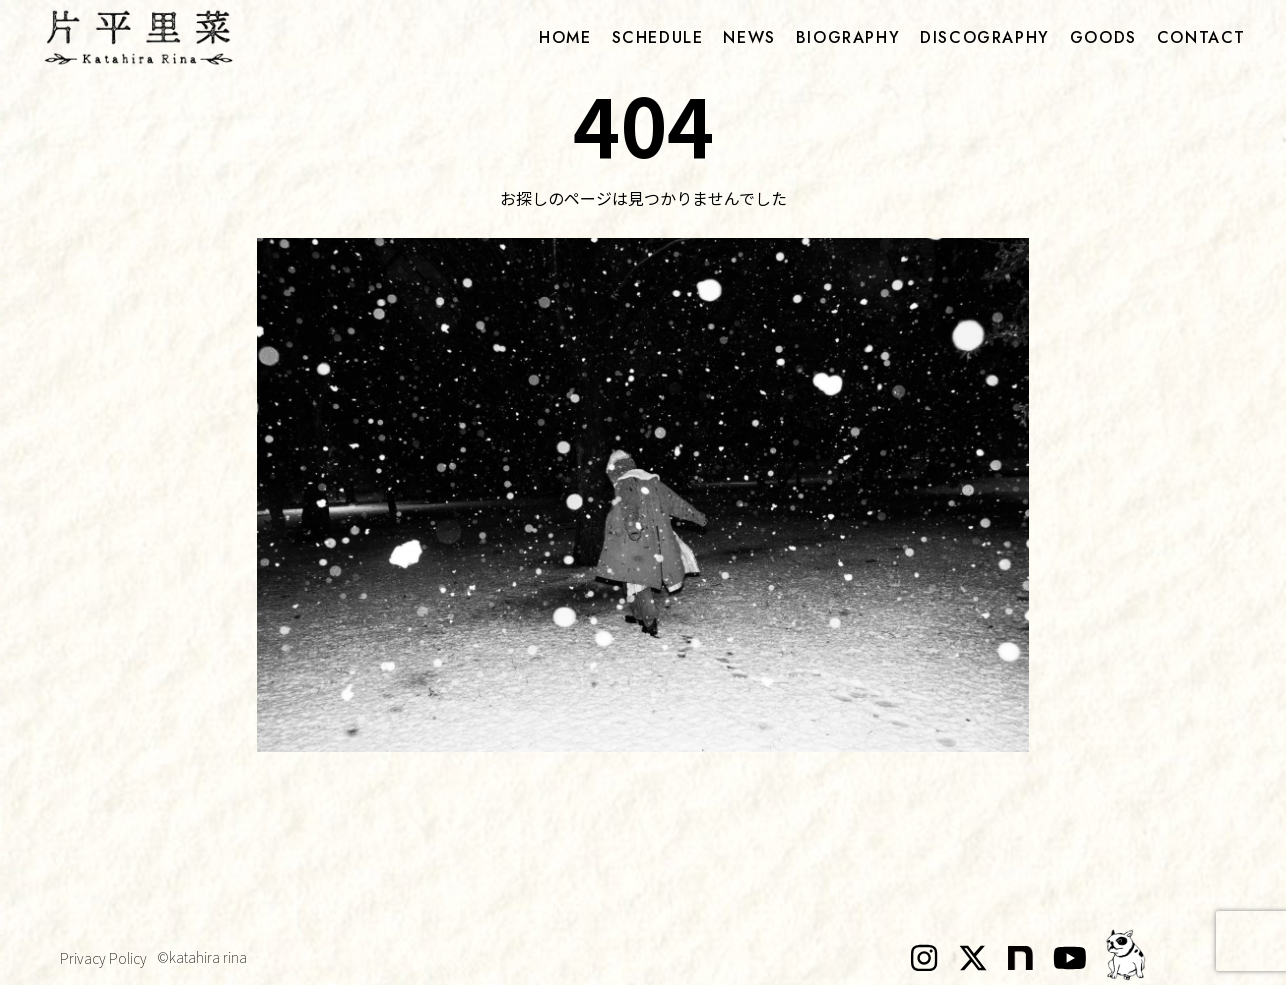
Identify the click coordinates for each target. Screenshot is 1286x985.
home (565, 38)
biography (848, 38)
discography (985, 38)
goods (1103, 38)
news (749, 38)
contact (1201, 38)
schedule (658, 38)
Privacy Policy (103, 958)
